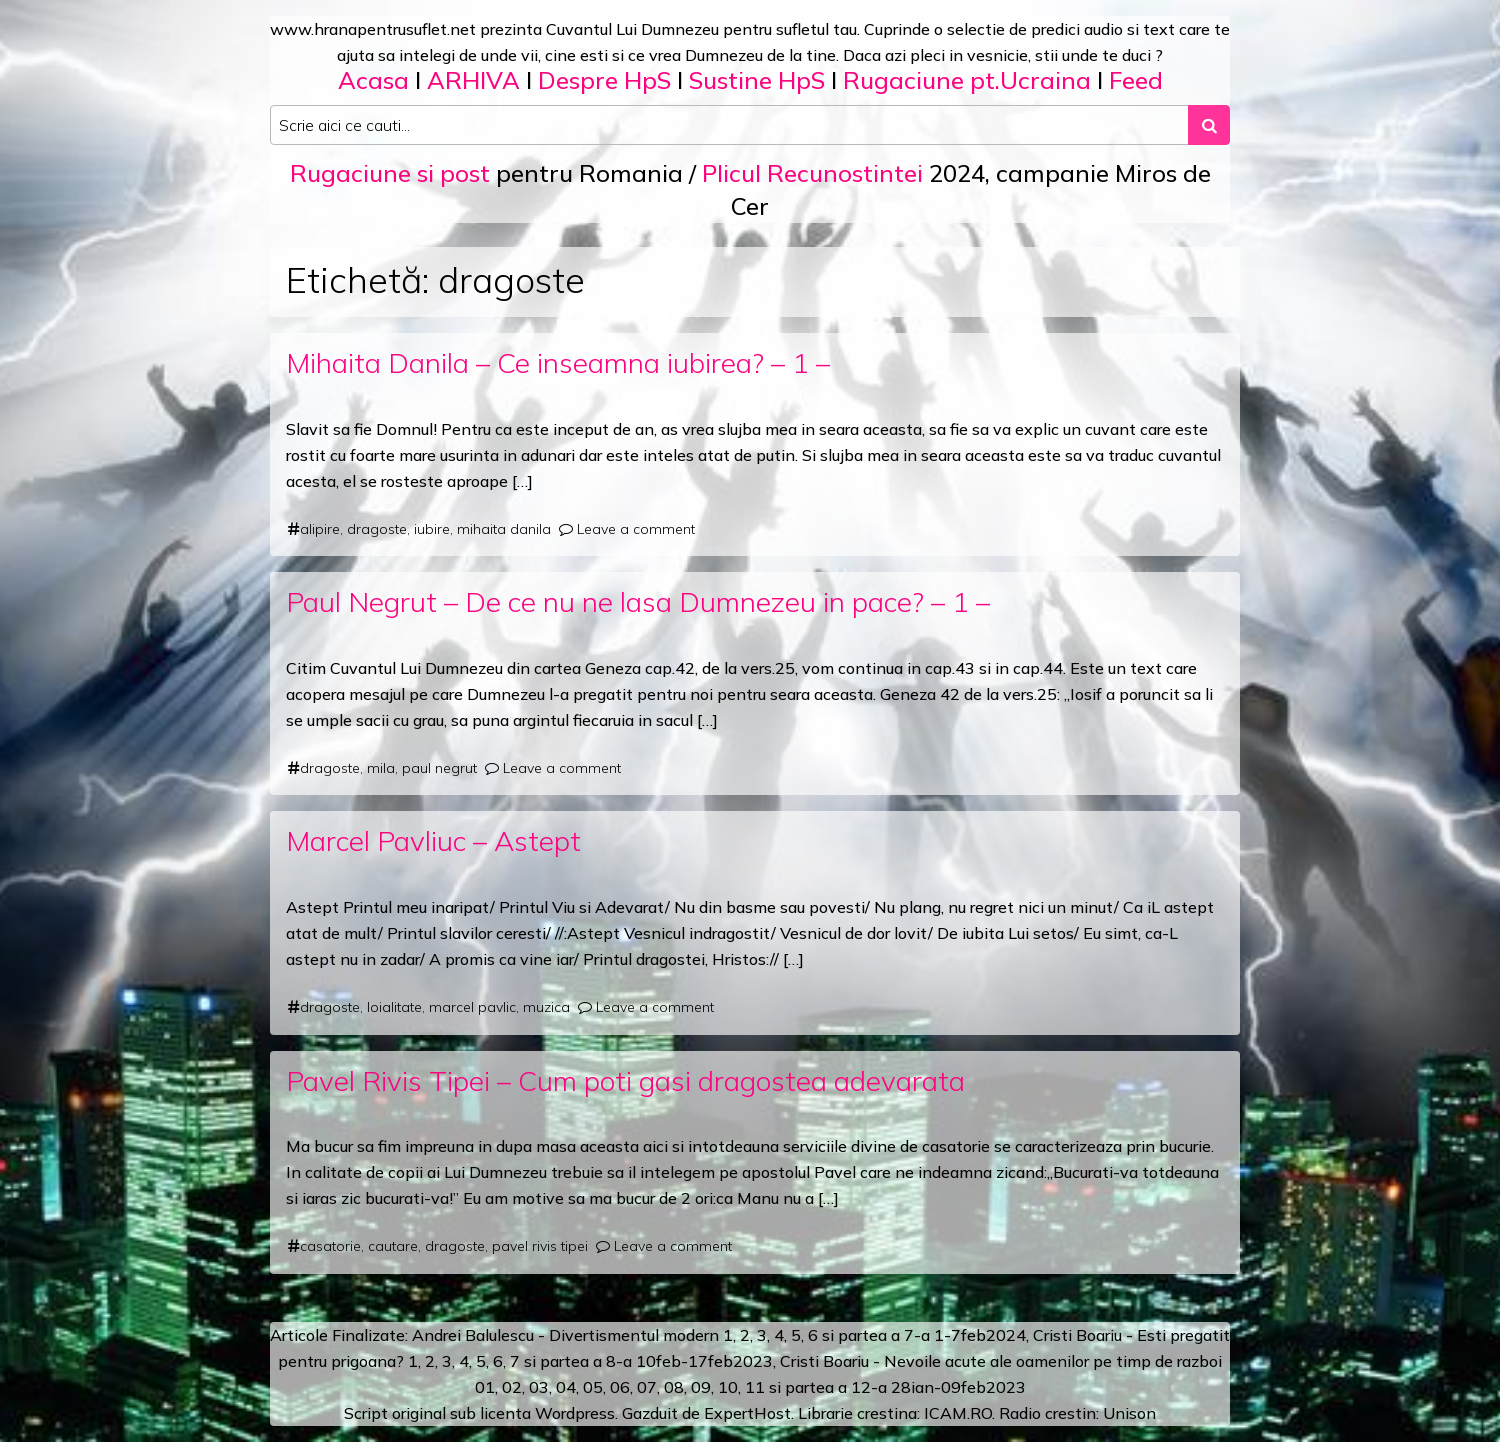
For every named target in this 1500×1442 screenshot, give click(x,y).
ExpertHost (747, 1413)
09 (701, 1387)
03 (539, 1387)
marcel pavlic (472, 1007)
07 (647, 1387)
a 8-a (612, 1361)
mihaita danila (504, 529)
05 (593, 1387)
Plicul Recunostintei (812, 173)
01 (485, 1387)
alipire (320, 529)
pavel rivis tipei (540, 1246)
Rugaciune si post (390, 173)
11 (755, 1387)
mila (381, 768)
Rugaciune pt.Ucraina (967, 80)
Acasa (373, 80)
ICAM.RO (958, 1413)
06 (620, 1387)
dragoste (377, 529)
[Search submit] (1209, 125)
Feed (1136, 80)
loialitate (394, 1007)
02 (512, 1387)
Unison (1129, 1413)
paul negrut (439, 768)
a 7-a (910, 1335)
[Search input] (729, 125)
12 (861, 1387)
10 (728, 1387)
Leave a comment (636, 529)
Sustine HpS (757, 80)
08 (674, 1387)
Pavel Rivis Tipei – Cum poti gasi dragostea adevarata (625, 1080)
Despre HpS (604, 80)
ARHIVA (473, 80)
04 (566, 1387)
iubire (432, 529)
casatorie (330, 1246)
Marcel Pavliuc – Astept (433, 840)
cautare (393, 1246)
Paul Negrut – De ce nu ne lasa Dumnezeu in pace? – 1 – (638, 601)
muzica (546, 1007)
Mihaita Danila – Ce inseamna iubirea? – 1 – (558, 362)
